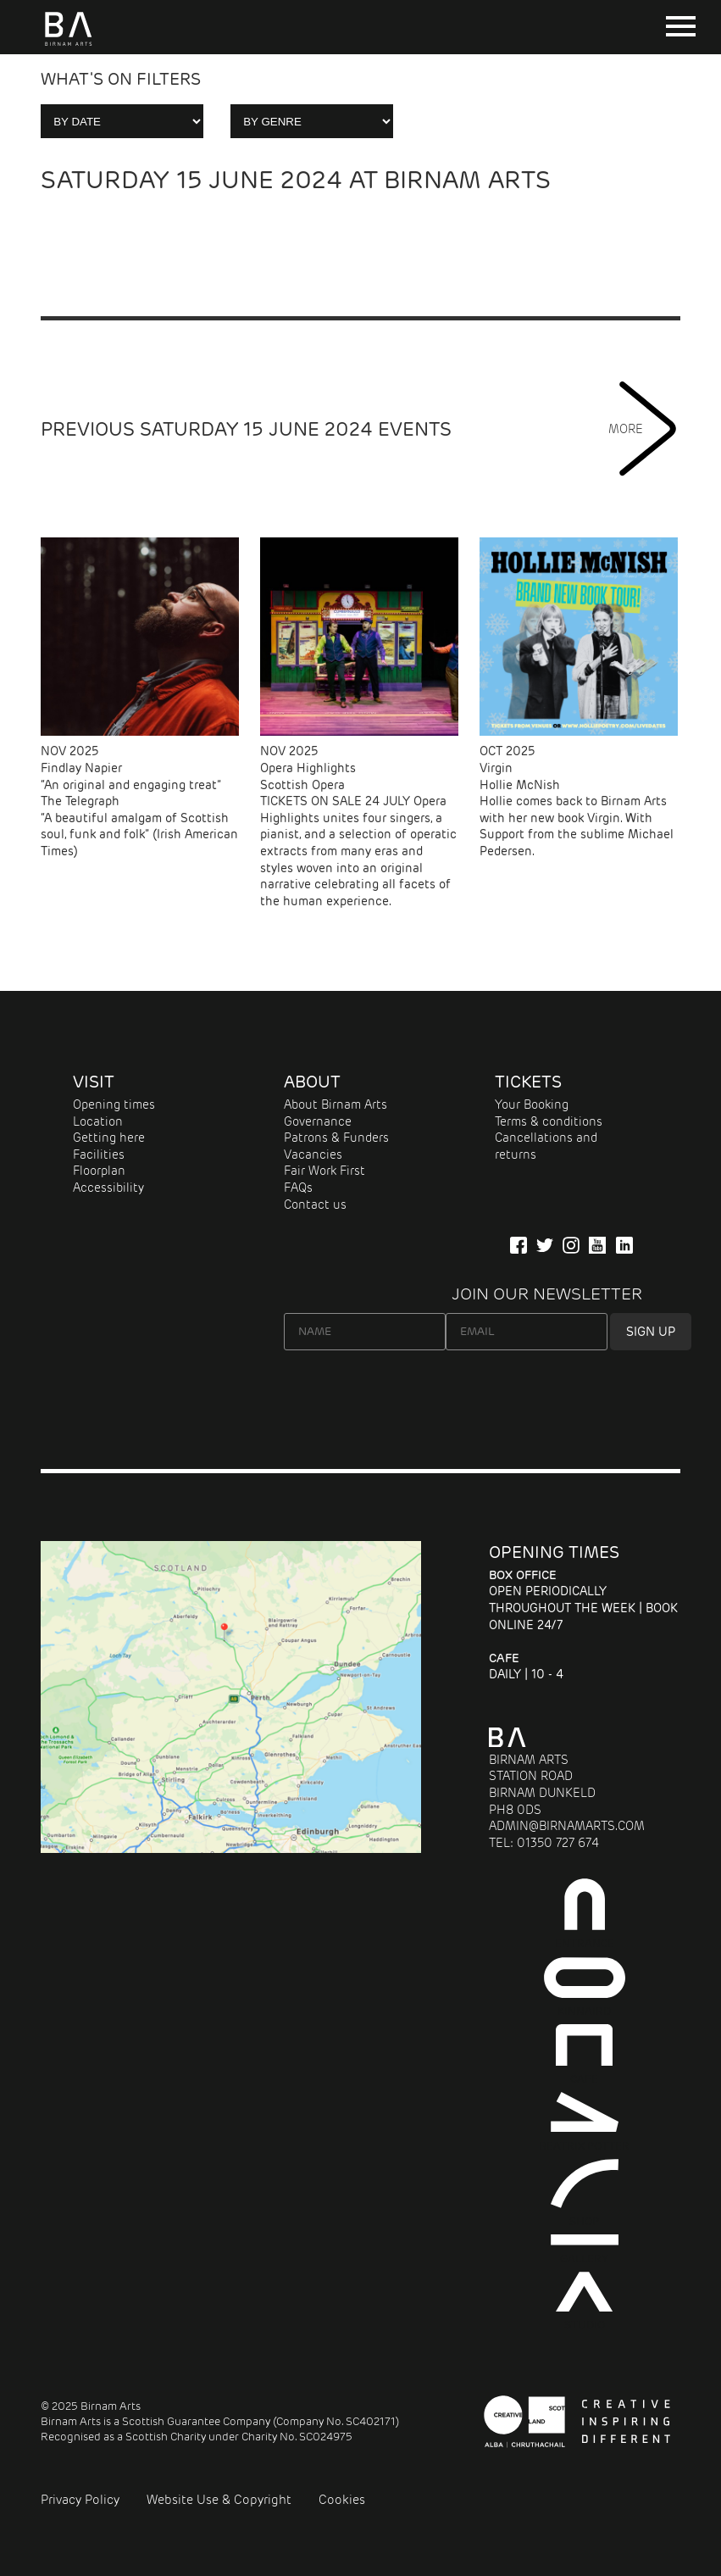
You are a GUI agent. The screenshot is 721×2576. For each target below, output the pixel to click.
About (312, 1082)
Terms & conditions (548, 1121)
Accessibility (108, 1187)
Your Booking (531, 1104)
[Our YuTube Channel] (597, 1245)
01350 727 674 (558, 1842)
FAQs (298, 1187)
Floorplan (99, 1170)
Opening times (114, 1104)
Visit (93, 1082)
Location (98, 1121)
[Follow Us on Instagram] (571, 1245)
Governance (318, 1121)
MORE (644, 428)
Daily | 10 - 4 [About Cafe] (526, 1666)
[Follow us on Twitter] (544, 1245)
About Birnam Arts (335, 1104)
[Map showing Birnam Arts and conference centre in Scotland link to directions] (231, 1848)
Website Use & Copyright (219, 2499)
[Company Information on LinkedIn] (624, 1245)
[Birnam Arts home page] (68, 45)
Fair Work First (324, 1170)
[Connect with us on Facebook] (518, 1245)
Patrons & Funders (336, 1137)
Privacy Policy (80, 2499)
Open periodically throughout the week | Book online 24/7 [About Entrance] (583, 1600)
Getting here (109, 1137)
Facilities (99, 1154)
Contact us (315, 1204)
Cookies (342, 2499)
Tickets (528, 1082)
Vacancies (313, 1154)
